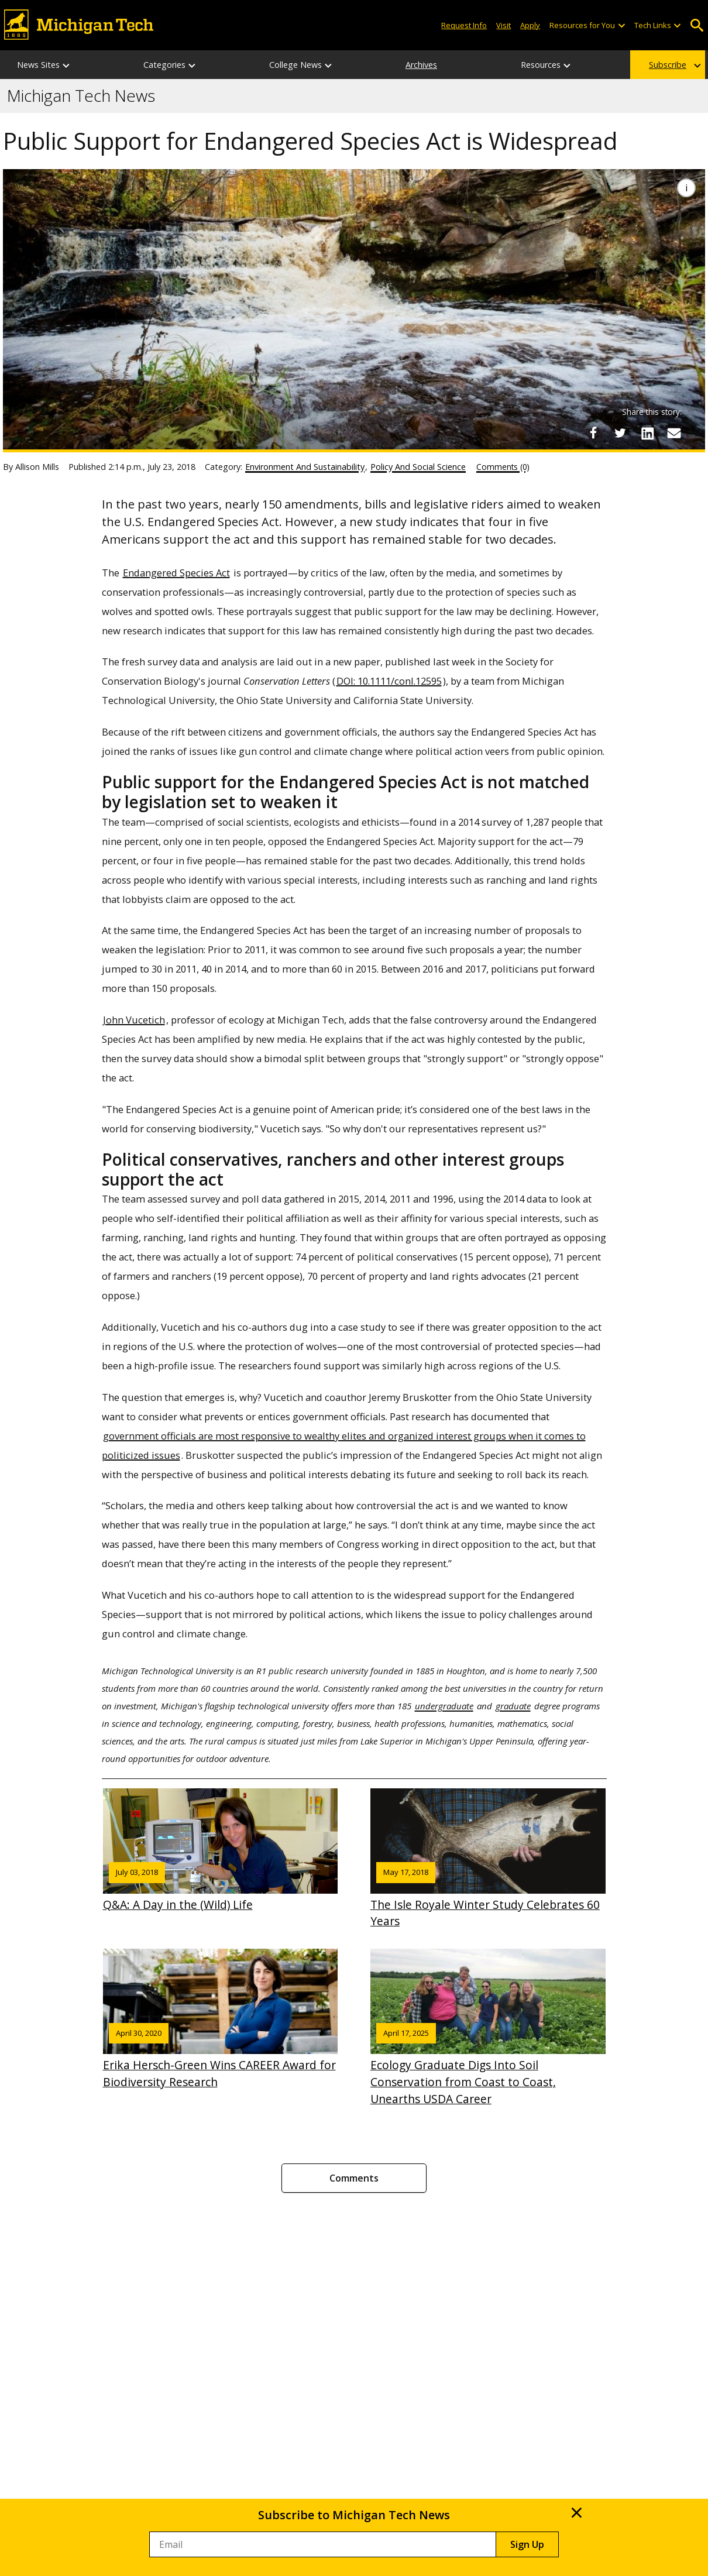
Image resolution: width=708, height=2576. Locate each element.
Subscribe (667, 64)
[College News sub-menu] (329, 64)
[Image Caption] (686, 187)
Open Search (696, 25)
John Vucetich (134, 1019)
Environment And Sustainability (305, 466)
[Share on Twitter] (620, 433)
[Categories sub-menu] (192, 64)
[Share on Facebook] (593, 433)
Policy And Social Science (418, 466)
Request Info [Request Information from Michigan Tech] (464, 25)
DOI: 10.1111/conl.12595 (389, 681)
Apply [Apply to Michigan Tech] (530, 25)
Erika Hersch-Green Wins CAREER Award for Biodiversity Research (220, 2019)
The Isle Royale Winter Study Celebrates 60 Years (488, 1858)
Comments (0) (503, 466)
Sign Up (527, 2544)
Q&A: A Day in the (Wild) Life (220, 1850)
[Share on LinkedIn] (647, 433)
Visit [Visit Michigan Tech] (503, 25)
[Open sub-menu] (621, 25)
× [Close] (576, 2512)
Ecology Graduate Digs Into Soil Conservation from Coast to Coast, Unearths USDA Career (488, 2028)
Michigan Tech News (81, 96)
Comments (354, 2178)
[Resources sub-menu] (567, 64)
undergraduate (444, 1706)
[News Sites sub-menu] (66, 64)
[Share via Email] (674, 433)
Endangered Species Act (176, 572)
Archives (421, 64)
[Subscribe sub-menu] (698, 64)
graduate (513, 1706)
